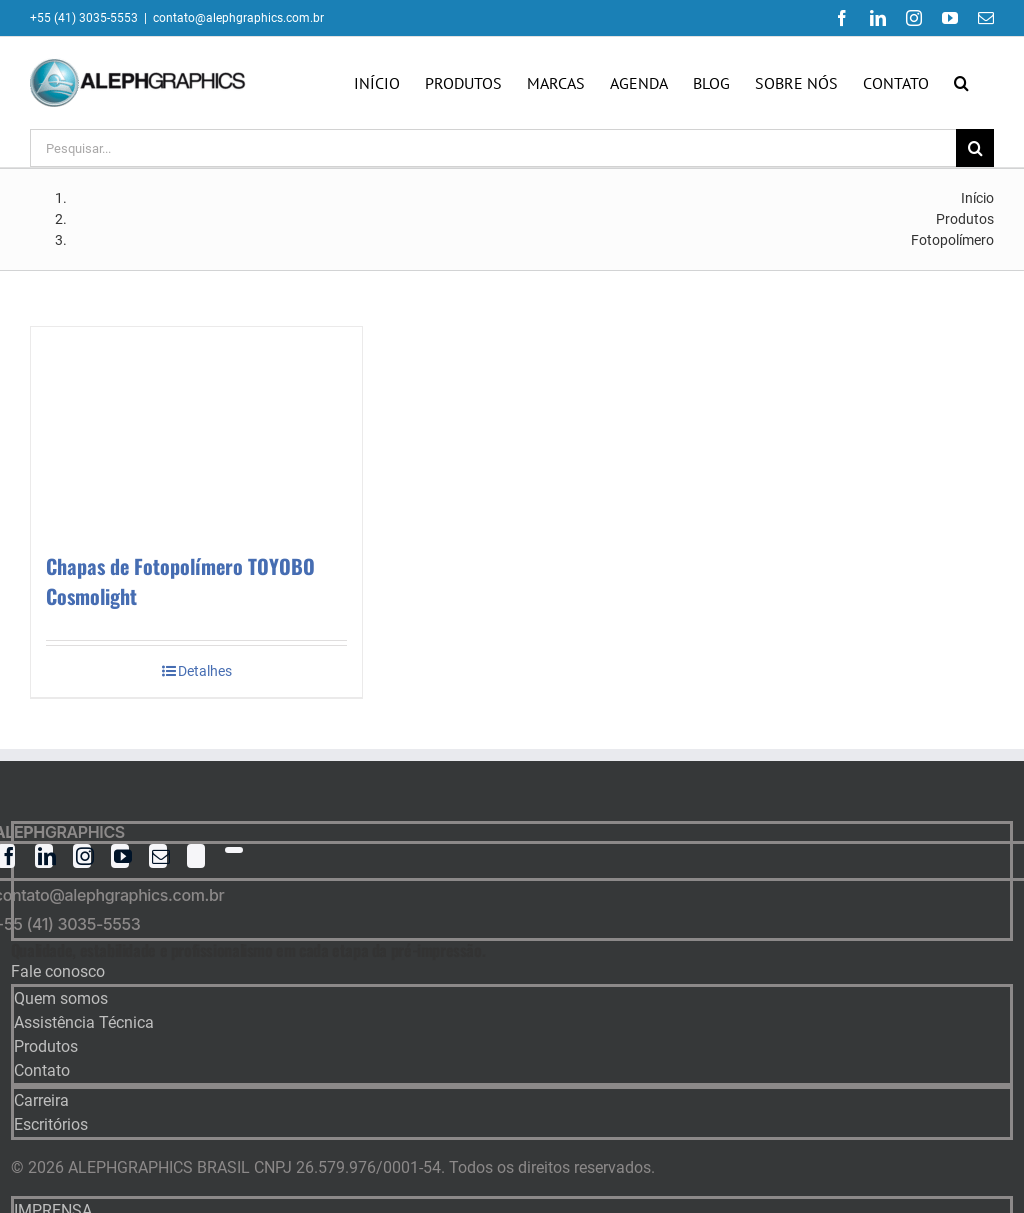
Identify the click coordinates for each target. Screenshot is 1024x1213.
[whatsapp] (234, 850)
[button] (961, 83)
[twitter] (196, 856)
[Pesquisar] (975, 148)
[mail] (158, 856)
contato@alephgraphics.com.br (238, 18)
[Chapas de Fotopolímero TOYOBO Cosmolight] (196, 429)
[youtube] (120, 856)
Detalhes (205, 671)
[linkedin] (44, 856)
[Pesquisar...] (493, 148)
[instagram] (82, 856)
